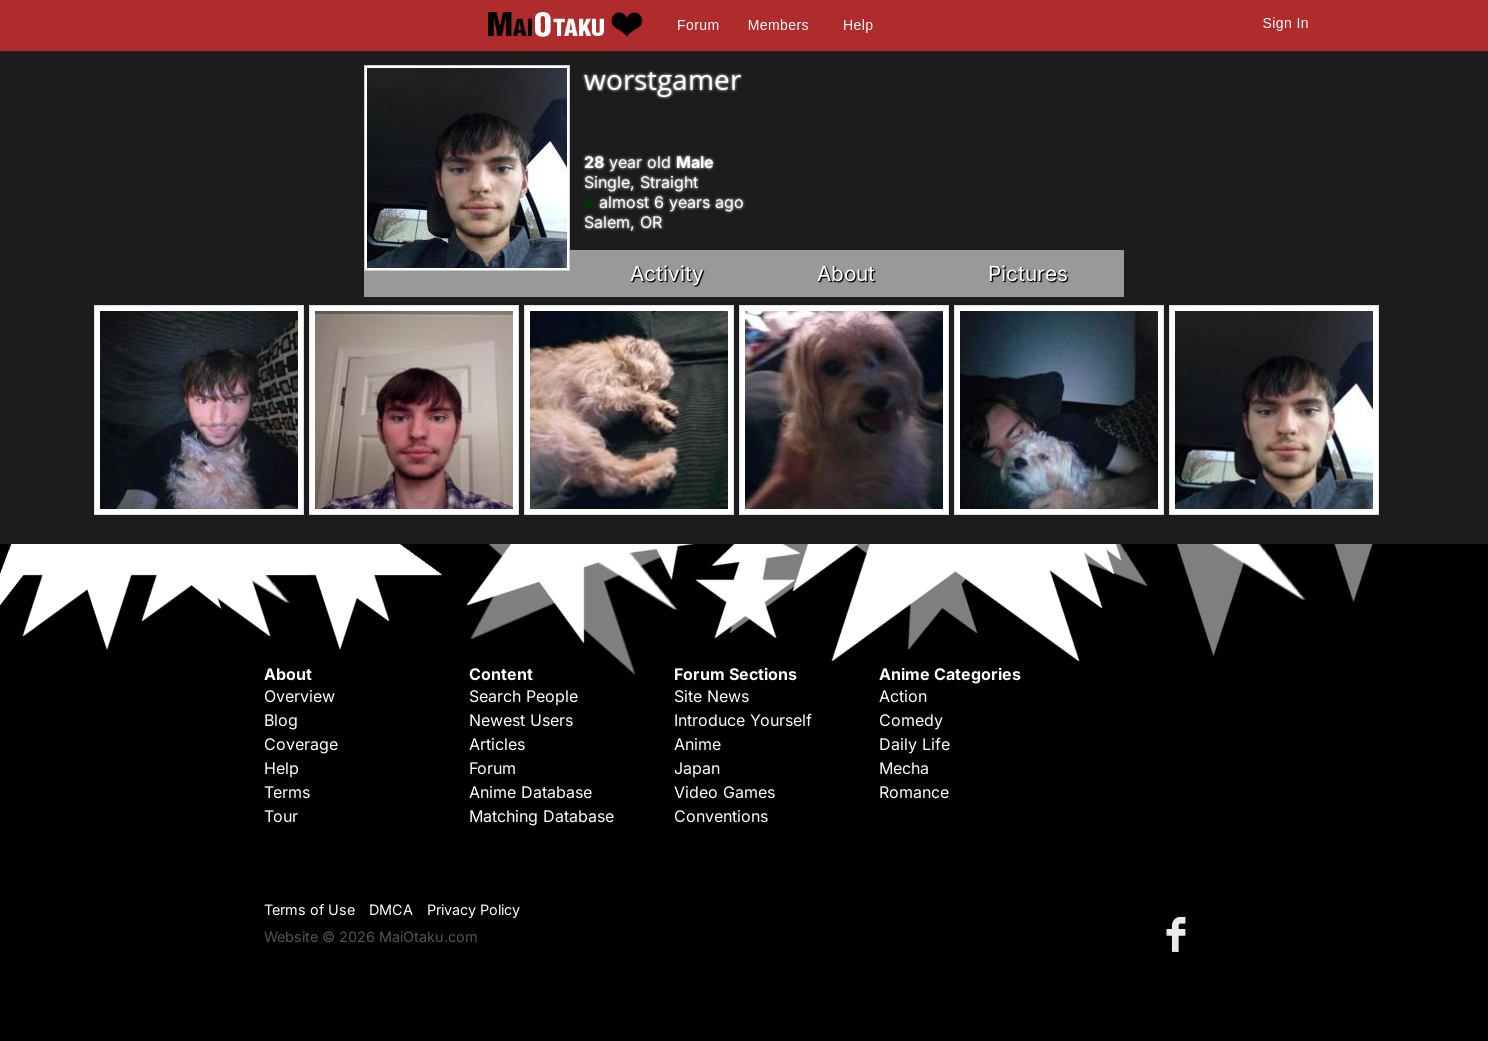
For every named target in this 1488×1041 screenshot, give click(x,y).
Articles (497, 744)
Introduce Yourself (743, 720)
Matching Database (541, 816)
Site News (711, 696)
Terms (287, 792)
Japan (697, 768)
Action (903, 696)
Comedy (911, 720)
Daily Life (914, 744)
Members (778, 25)
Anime (697, 744)
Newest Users (521, 720)
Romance (914, 792)
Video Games (724, 792)
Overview (299, 696)
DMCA (391, 909)
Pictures (1028, 273)
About (846, 273)
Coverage (301, 744)
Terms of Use (309, 909)
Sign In (1286, 23)
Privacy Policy (473, 909)
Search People (523, 696)
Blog (281, 720)
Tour (281, 816)
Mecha (904, 768)
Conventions (721, 816)
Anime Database (530, 792)
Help (858, 25)
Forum (698, 25)
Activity (667, 273)
